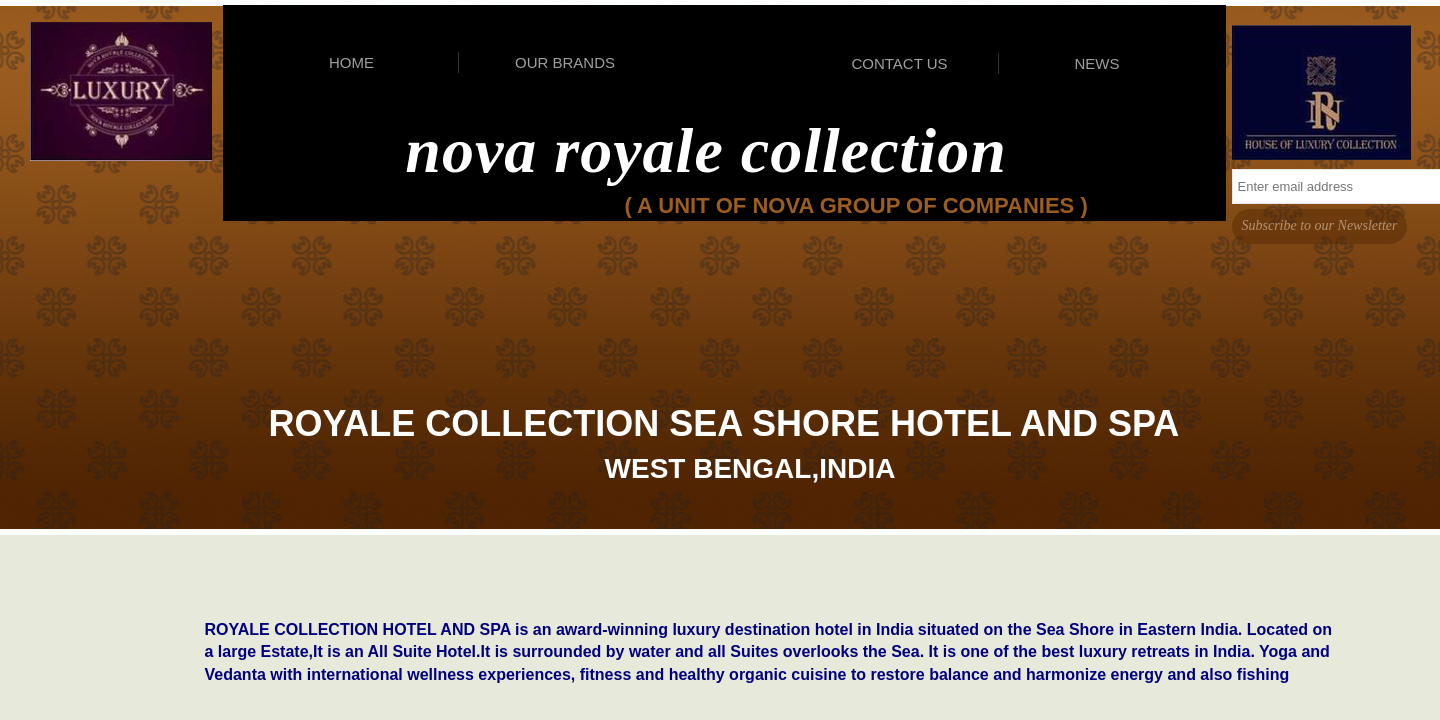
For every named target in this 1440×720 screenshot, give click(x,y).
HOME (351, 62)
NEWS (1097, 63)
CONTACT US (899, 63)
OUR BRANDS (565, 62)
